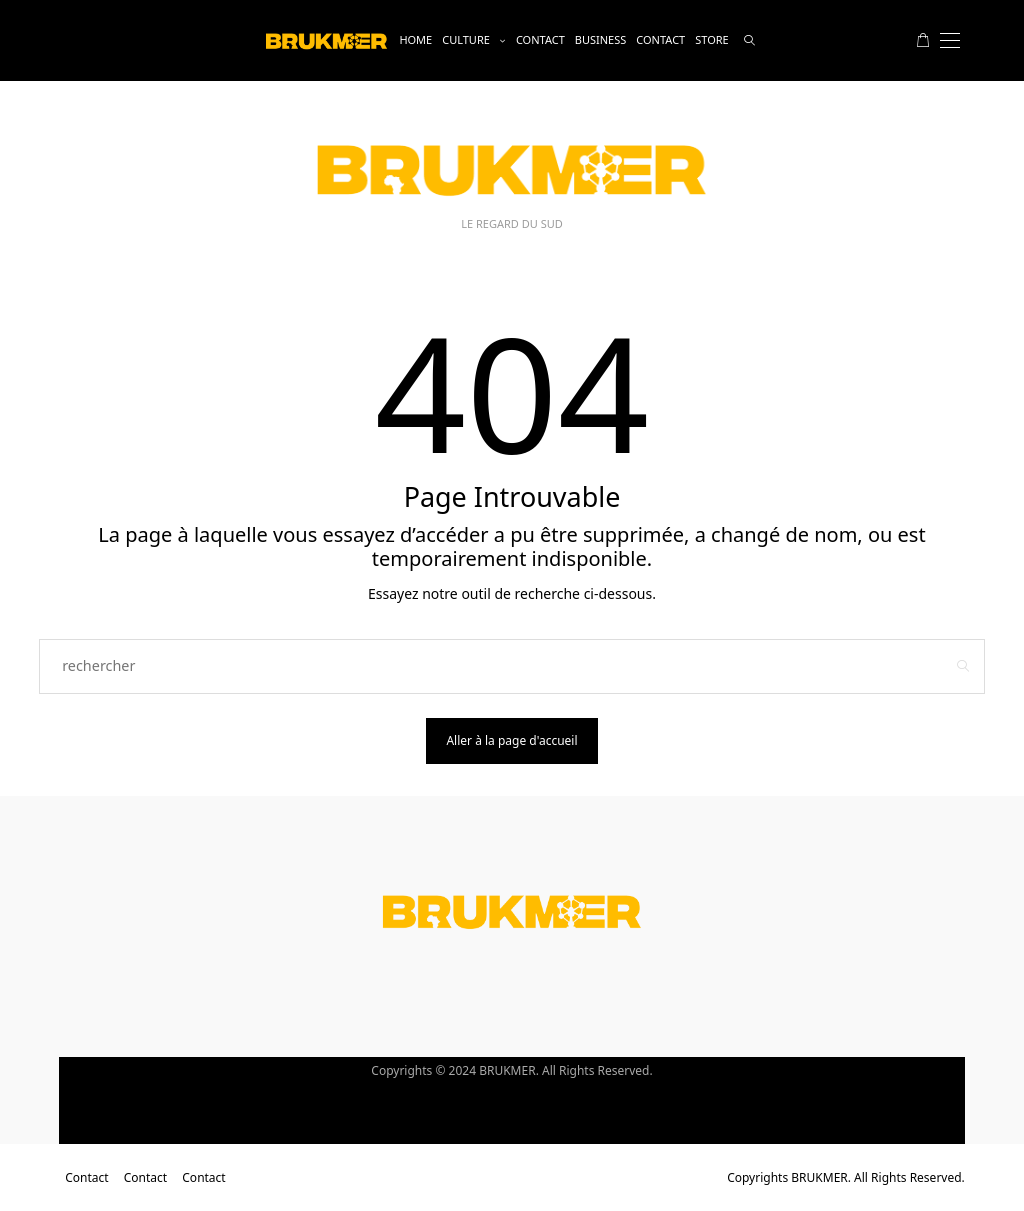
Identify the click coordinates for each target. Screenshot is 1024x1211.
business (601, 39)
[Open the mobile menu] (950, 40)
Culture (466, 39)
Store (711, 39)
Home (415, 39)
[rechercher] (749, 40)
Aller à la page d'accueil (511, 740)
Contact (540, 39)
